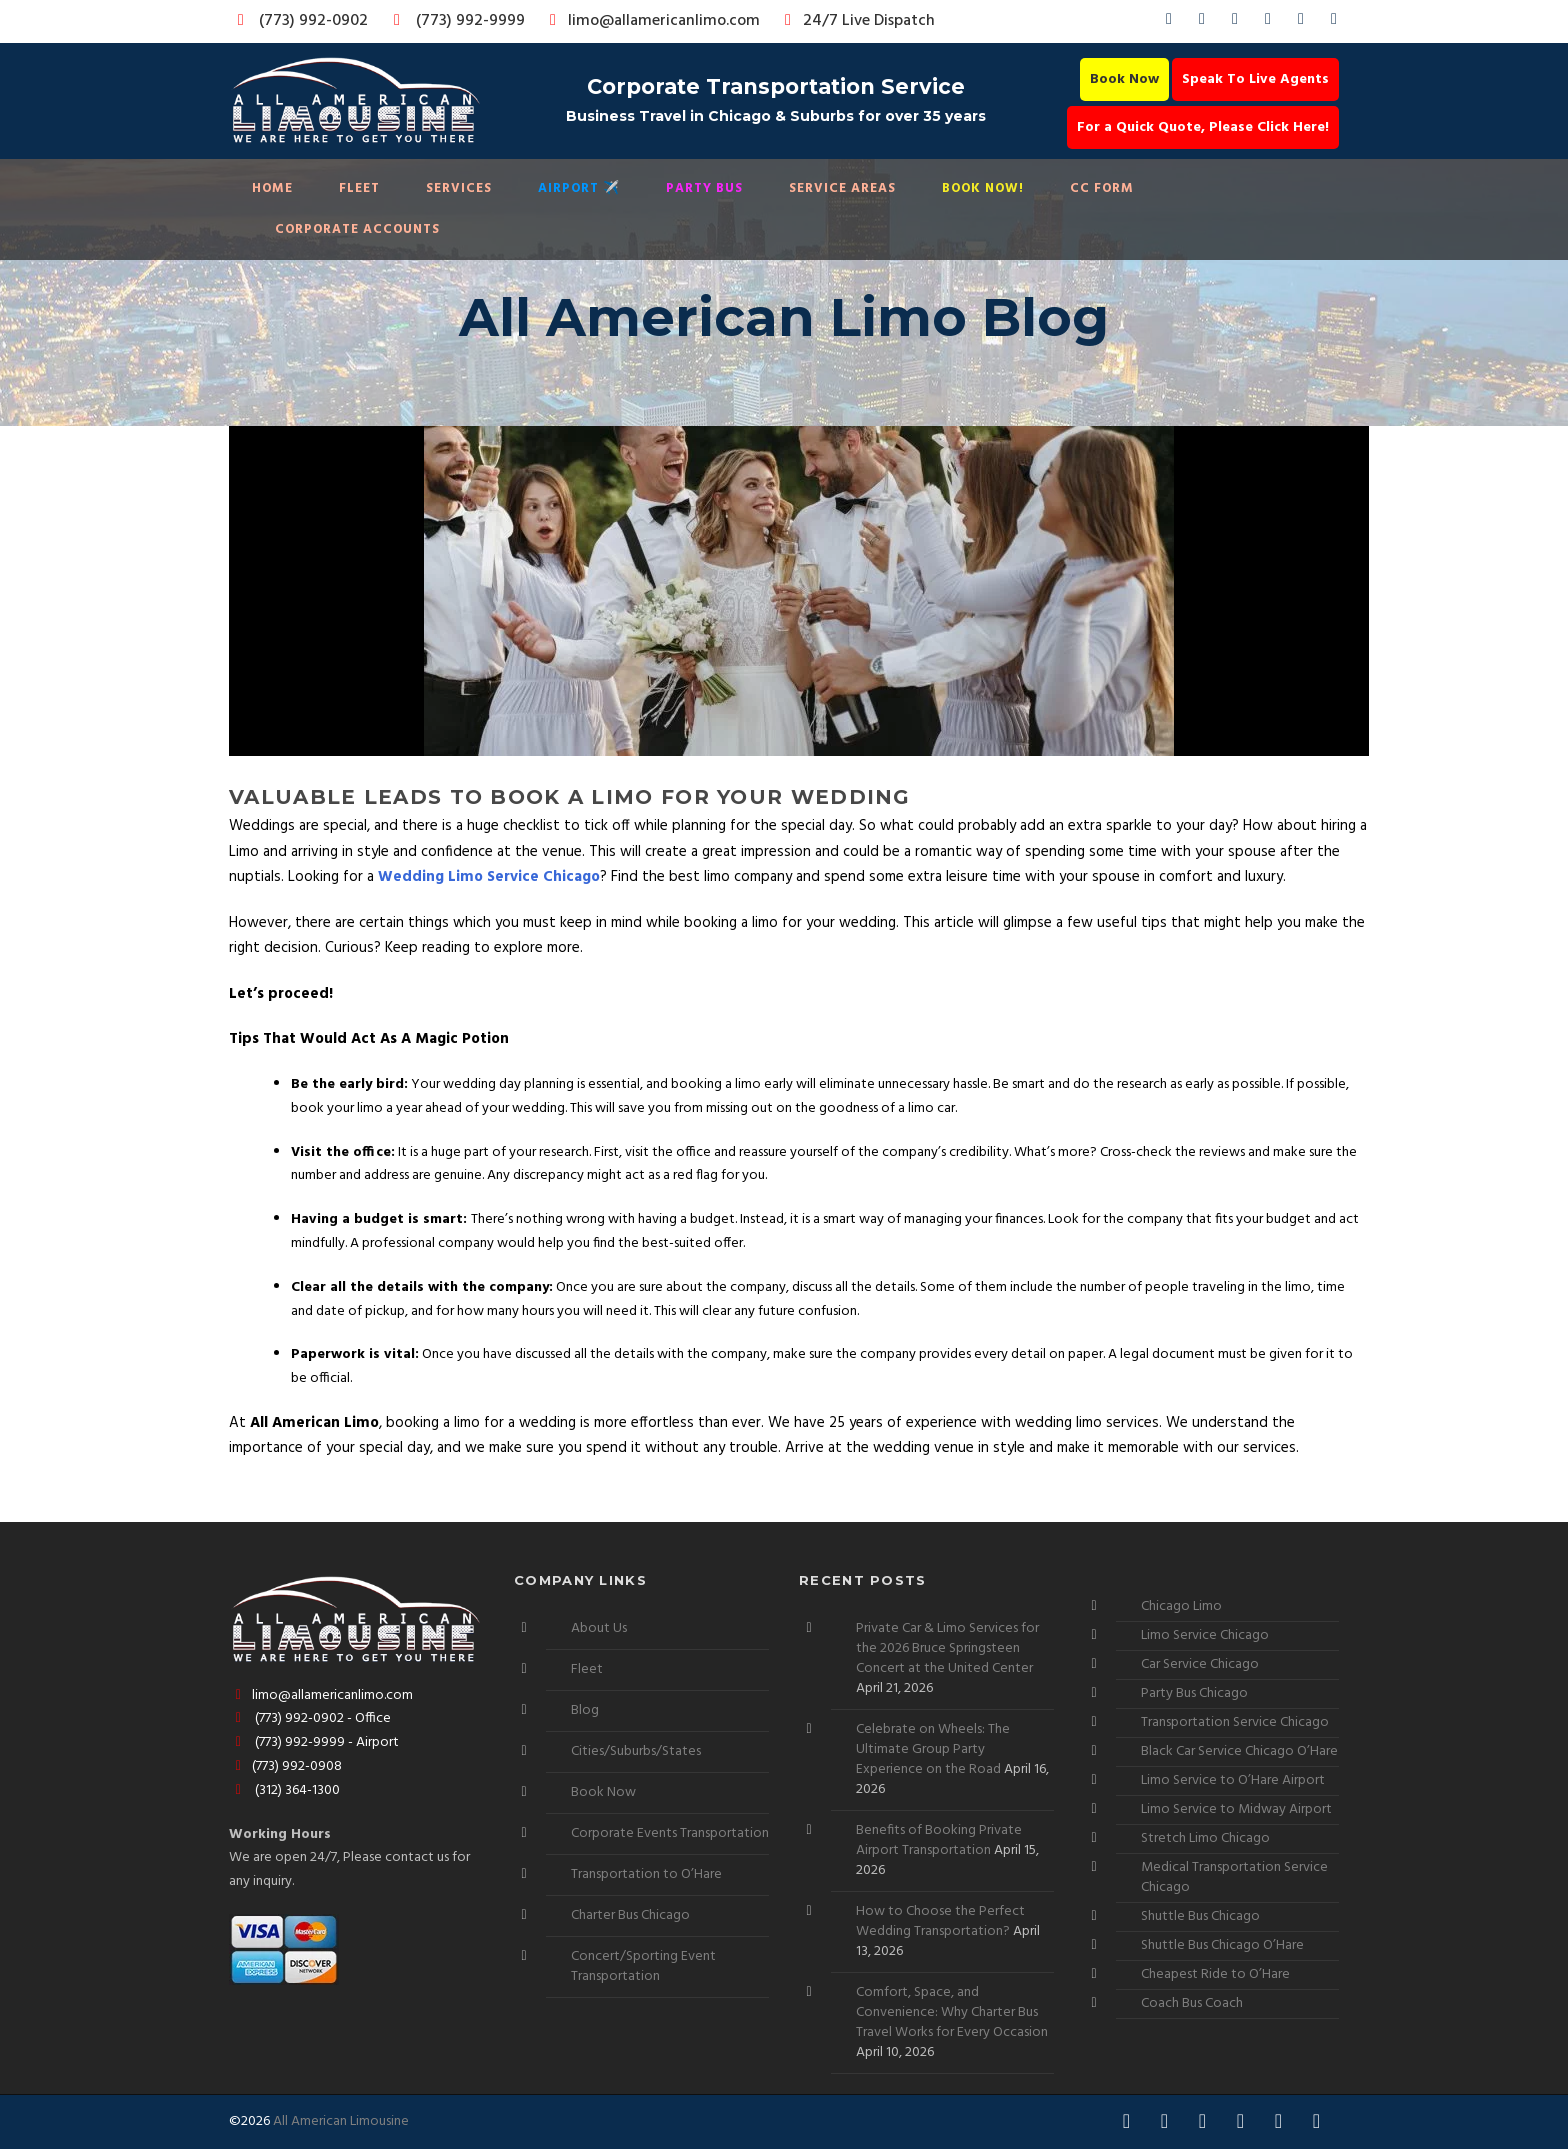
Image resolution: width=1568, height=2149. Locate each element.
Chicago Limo (1181, 1606)
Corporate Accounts (357, 229)
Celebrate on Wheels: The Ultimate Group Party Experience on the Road (933, 1749)
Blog (585, 1710)
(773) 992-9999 (454, 21)
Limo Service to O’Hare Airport (1233, 1780)
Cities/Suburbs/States (636, 1751)
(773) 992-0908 (285, 1766)
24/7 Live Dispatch (856, 21)
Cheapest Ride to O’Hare (1215, 1974)
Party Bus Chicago (1194, 1693)
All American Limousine (341, 2121)
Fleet (359, 188)
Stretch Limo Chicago (1205, 1838)
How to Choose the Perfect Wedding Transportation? (940, 1921)
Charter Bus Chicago (630, 1915)
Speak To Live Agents (1255, 79)
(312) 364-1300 (284, 1790)
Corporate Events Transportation (670, 1833)
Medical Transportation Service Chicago (1234, 1877)
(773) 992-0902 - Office (310, 1718)
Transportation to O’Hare (646, 1874)
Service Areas (842, 188)
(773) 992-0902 (299, 21)
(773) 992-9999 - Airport (314, 1742)
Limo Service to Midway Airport (1236, 1809)
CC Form (1102, 188)
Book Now (1124, 79)
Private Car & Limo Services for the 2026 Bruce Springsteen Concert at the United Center (947, 1648)
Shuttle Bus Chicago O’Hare (1222, 1945)
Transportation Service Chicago (1235, 1722)
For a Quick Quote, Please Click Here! (1203, 127)
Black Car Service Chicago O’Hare (1239, 1751)
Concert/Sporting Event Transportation (643, 1966)
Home (272, 188)
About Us (599, 1628)
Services (459, 188)
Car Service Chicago (1200, 1664)
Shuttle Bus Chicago (1200, 1916)
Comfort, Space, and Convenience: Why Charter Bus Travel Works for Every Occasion (952, 2012)
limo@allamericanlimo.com (651, 21)
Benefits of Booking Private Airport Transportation (939, 1840)
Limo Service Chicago (1205, 1635)
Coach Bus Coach (1192, 2003)
